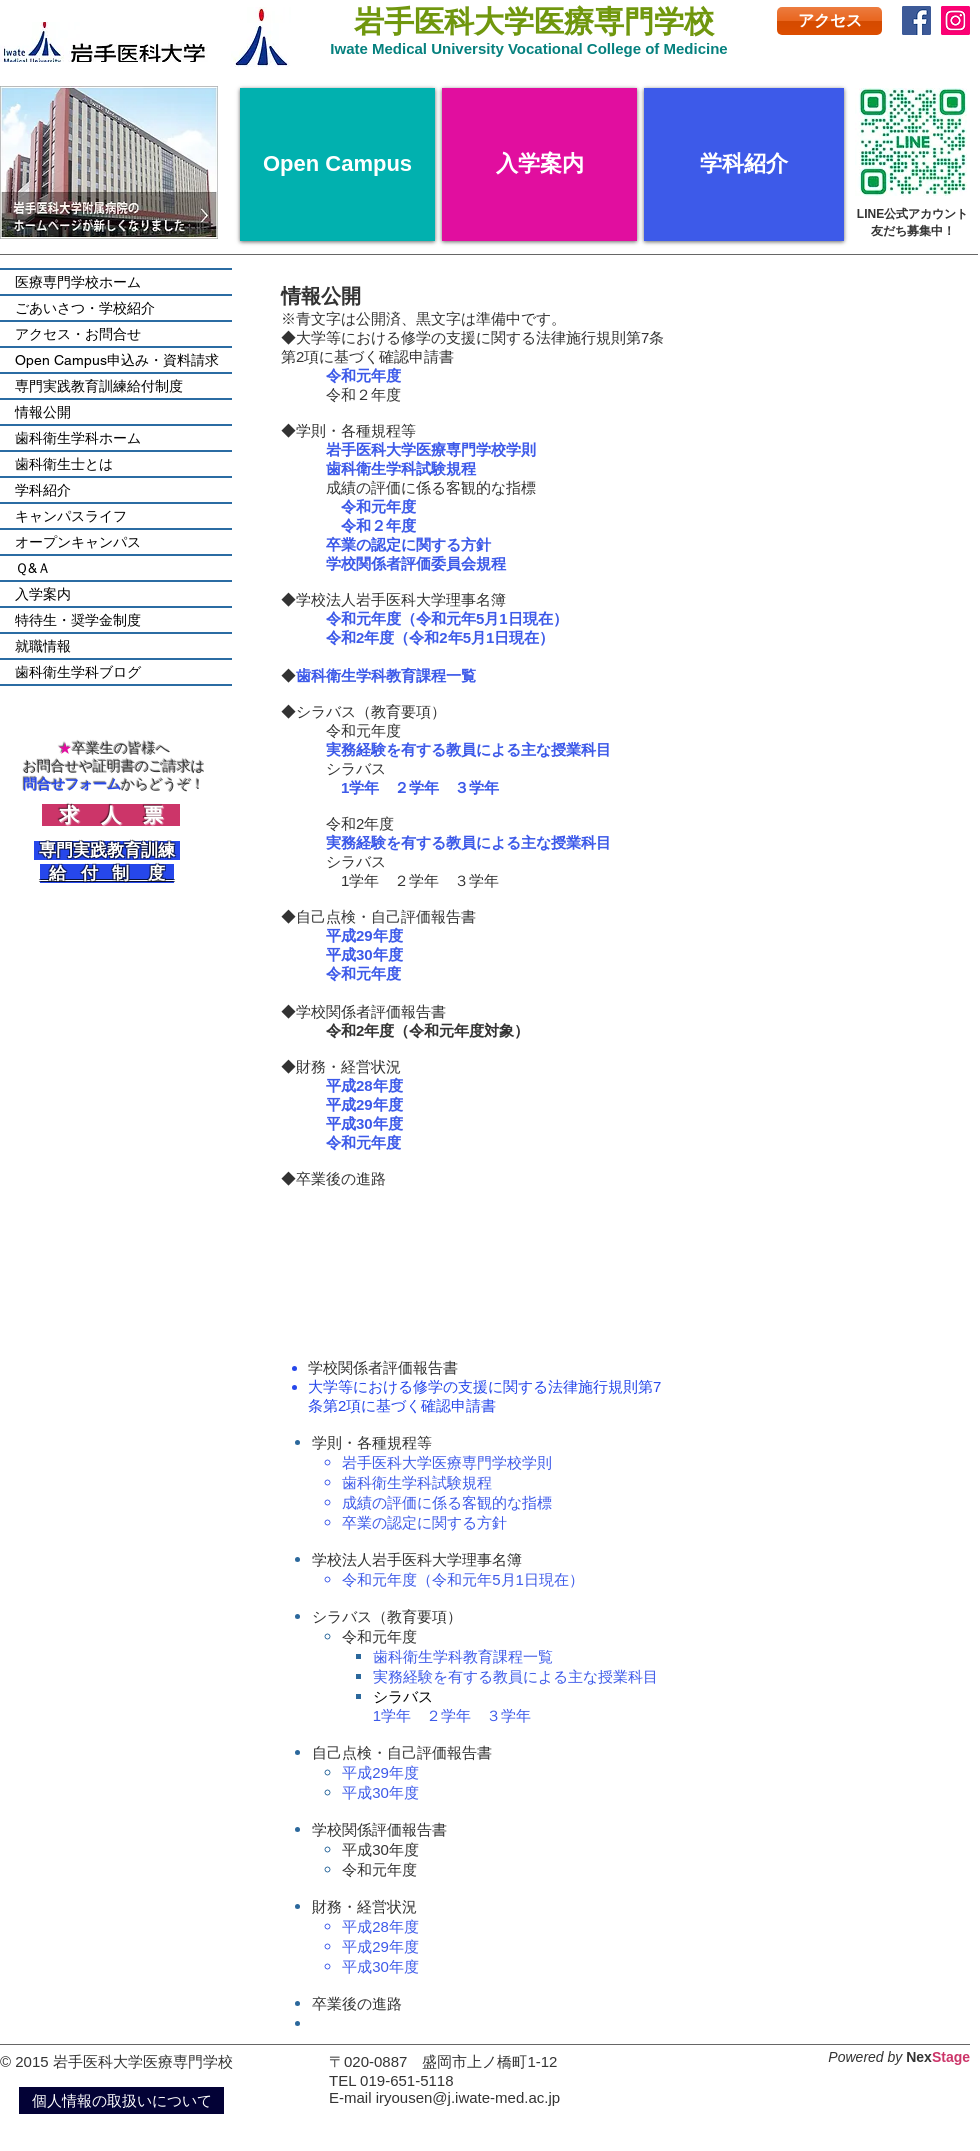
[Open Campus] (337, 164)
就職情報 (43, 646)
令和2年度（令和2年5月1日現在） (440, 637)
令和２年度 (378, 525)
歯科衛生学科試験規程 (401, 468)
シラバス (410, 1696)
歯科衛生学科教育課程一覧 (463, 1656)
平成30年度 (364, 954)
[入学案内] (539, 164)
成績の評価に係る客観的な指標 (447, 1502)
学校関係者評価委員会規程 (416, 563)
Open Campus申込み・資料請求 (117, 360)
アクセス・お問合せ (78, 334)
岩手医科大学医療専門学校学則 (447, 1462)
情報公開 (43, 412)
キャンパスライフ (71, 516)
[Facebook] (916, 20)
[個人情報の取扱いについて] (121, 2100)
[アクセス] (829, 21)
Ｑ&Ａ (33, 568)
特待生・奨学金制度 (78, 620)
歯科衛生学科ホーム (78, 438)
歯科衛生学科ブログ (78, 672)
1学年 (360, 787)
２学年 (416, 787)
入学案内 (43, 594)
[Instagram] (955, 20)
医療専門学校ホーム (78, 282)
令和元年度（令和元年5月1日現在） (447, 618)
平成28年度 (364, 1085)
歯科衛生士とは (64, 464)
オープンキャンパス (78, 542)
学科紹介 (43, 490)
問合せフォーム (72, 784)
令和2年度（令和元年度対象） (427, 1030)
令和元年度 (378, 506)
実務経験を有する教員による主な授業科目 (468, 749)
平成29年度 (364, 935)
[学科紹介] (744, 164)
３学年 (476, 787)
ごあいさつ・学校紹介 (85, 308)
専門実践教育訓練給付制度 (99, 386)
